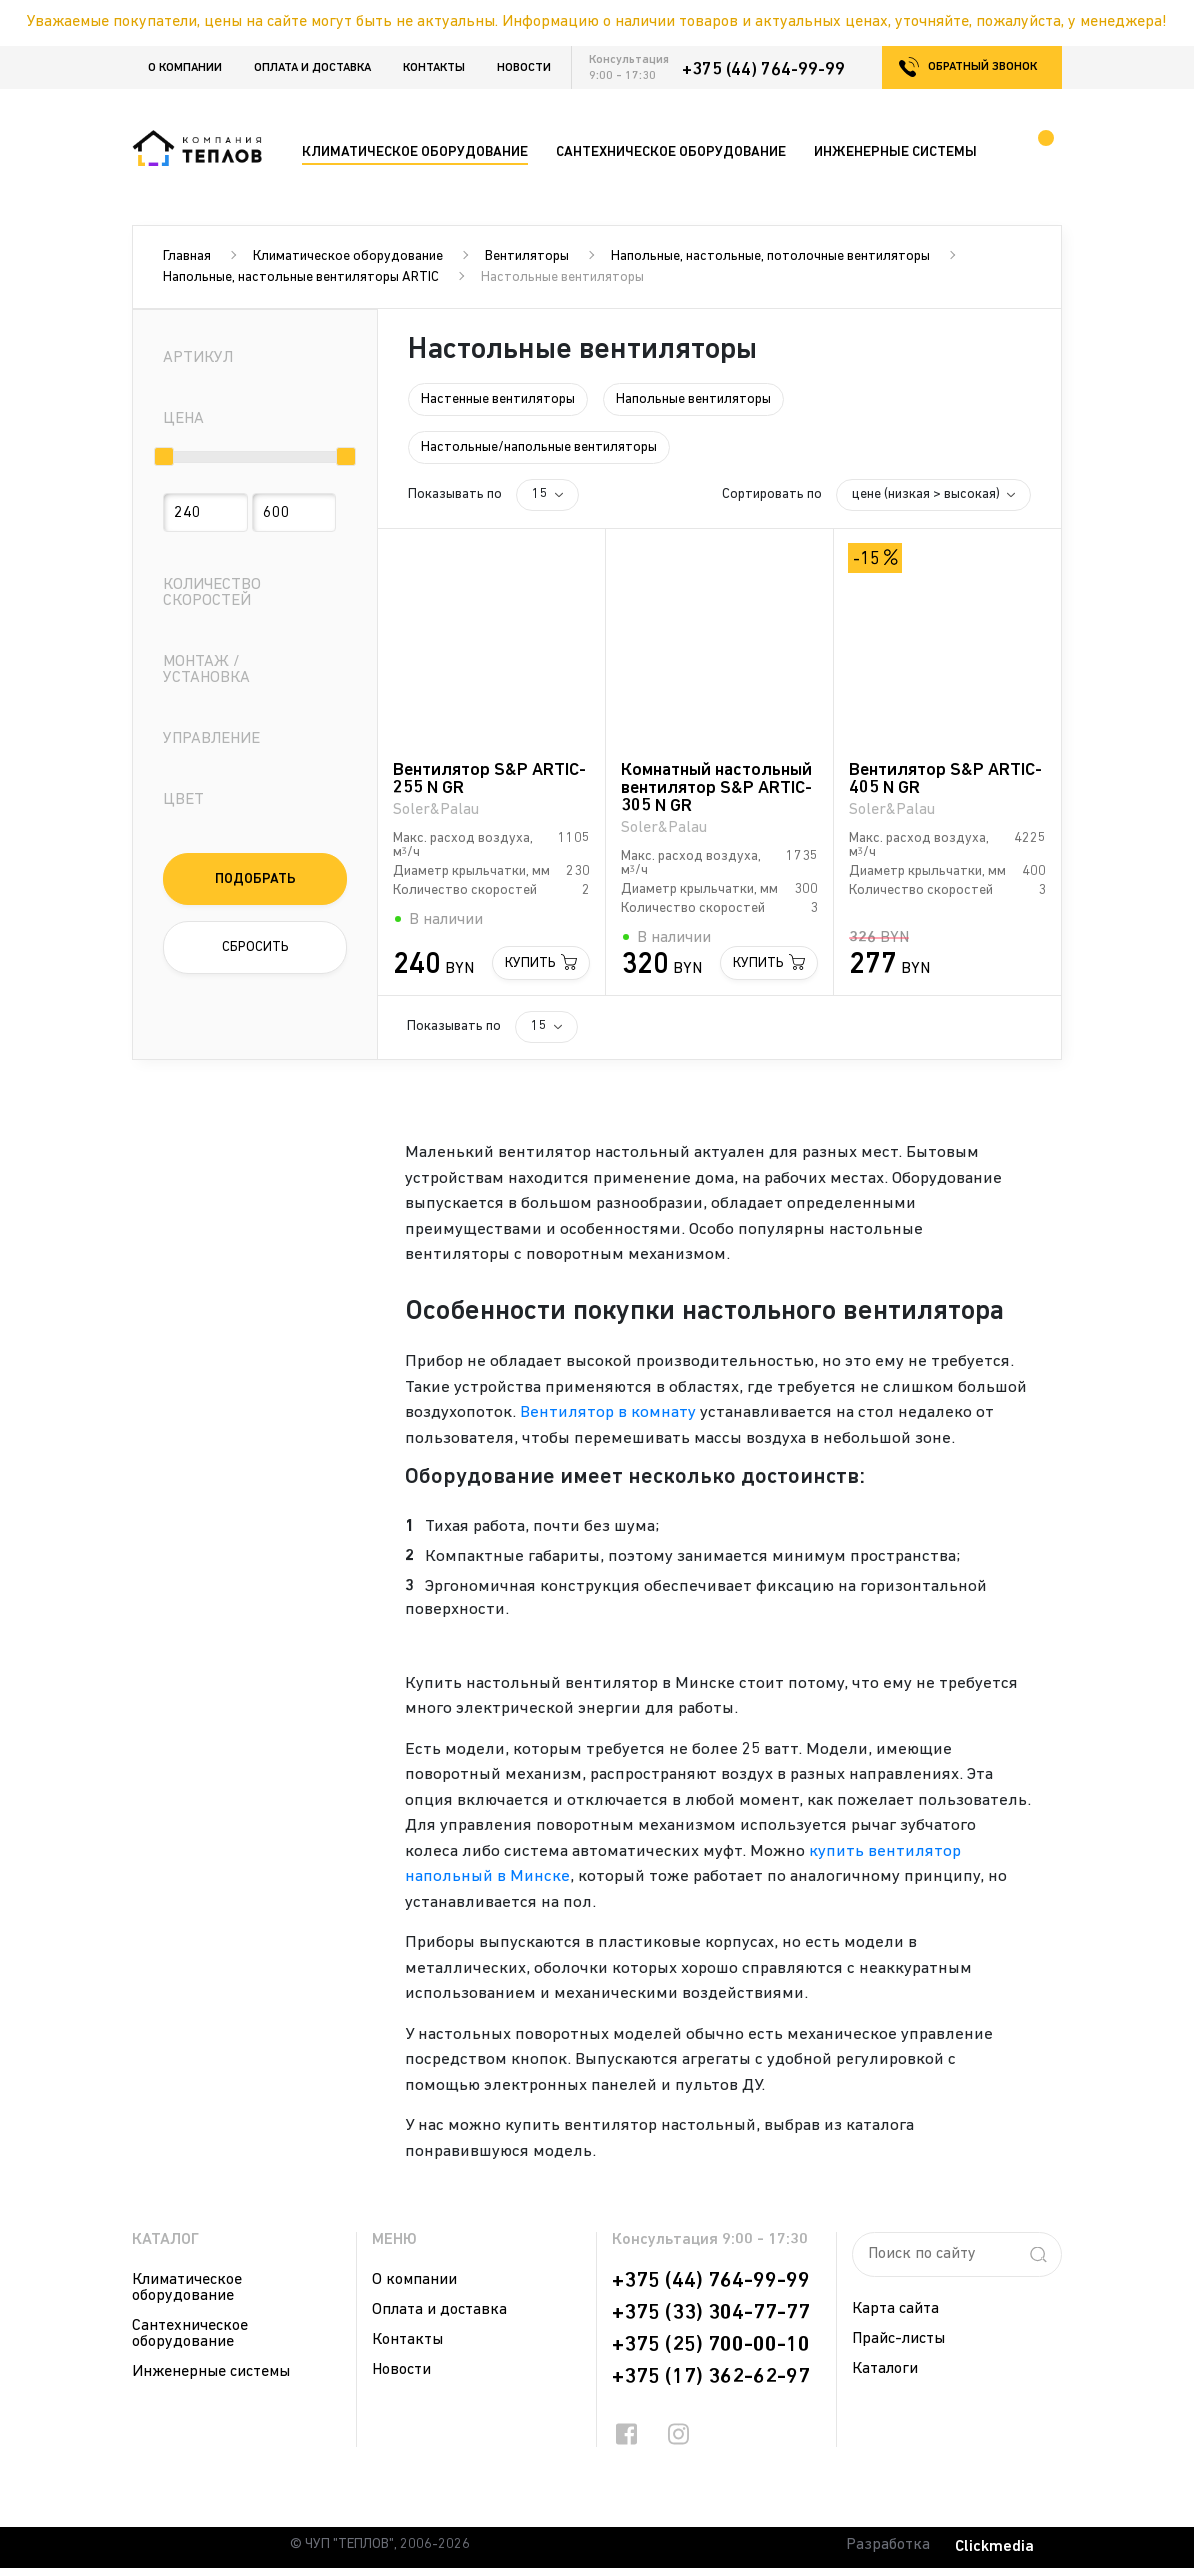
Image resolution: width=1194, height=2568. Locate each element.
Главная (187, 256)
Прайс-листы (898, 2339)
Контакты (434, 68)
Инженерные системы (211, 2372)
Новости (524, 68)
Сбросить (255, 947)
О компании (185, 68)
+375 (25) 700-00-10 (711, 2345)
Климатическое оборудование (348, 256)
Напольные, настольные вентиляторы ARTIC (301, 277)
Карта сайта (895, 2309)
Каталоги (885, 2369)
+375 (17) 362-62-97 (711, 2377)
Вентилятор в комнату (608, 1412)
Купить (530, 963)
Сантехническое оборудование (190, 2334)
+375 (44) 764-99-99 (763, 70)
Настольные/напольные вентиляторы (539, 447)
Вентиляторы (527, 256)
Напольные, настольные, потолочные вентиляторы (770, 256)
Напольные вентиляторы (693, 399)
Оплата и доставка (312, 68)
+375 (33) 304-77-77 (711, 2313)
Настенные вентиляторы (498, 399)
